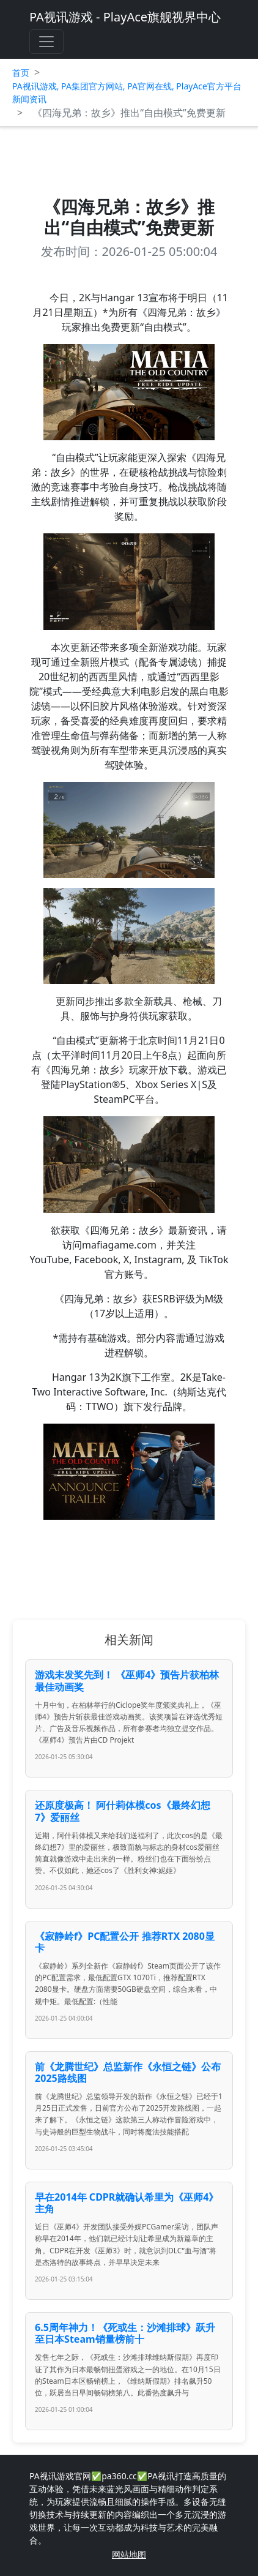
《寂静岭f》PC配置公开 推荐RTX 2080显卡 (125, 1942)
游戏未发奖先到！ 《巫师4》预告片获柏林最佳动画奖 (127, 1680)
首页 (20, 72)
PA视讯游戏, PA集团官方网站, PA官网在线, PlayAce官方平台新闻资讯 (126, 92)
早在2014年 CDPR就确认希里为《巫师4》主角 (126, 2202)
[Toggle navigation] (46, 41)
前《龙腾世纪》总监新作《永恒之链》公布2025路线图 (128, 2072)
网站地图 (129, 2554)
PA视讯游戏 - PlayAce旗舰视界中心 (125, 17)
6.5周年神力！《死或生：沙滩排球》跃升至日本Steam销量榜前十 (125, 2333)
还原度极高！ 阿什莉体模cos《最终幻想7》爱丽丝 (122, 1810)
